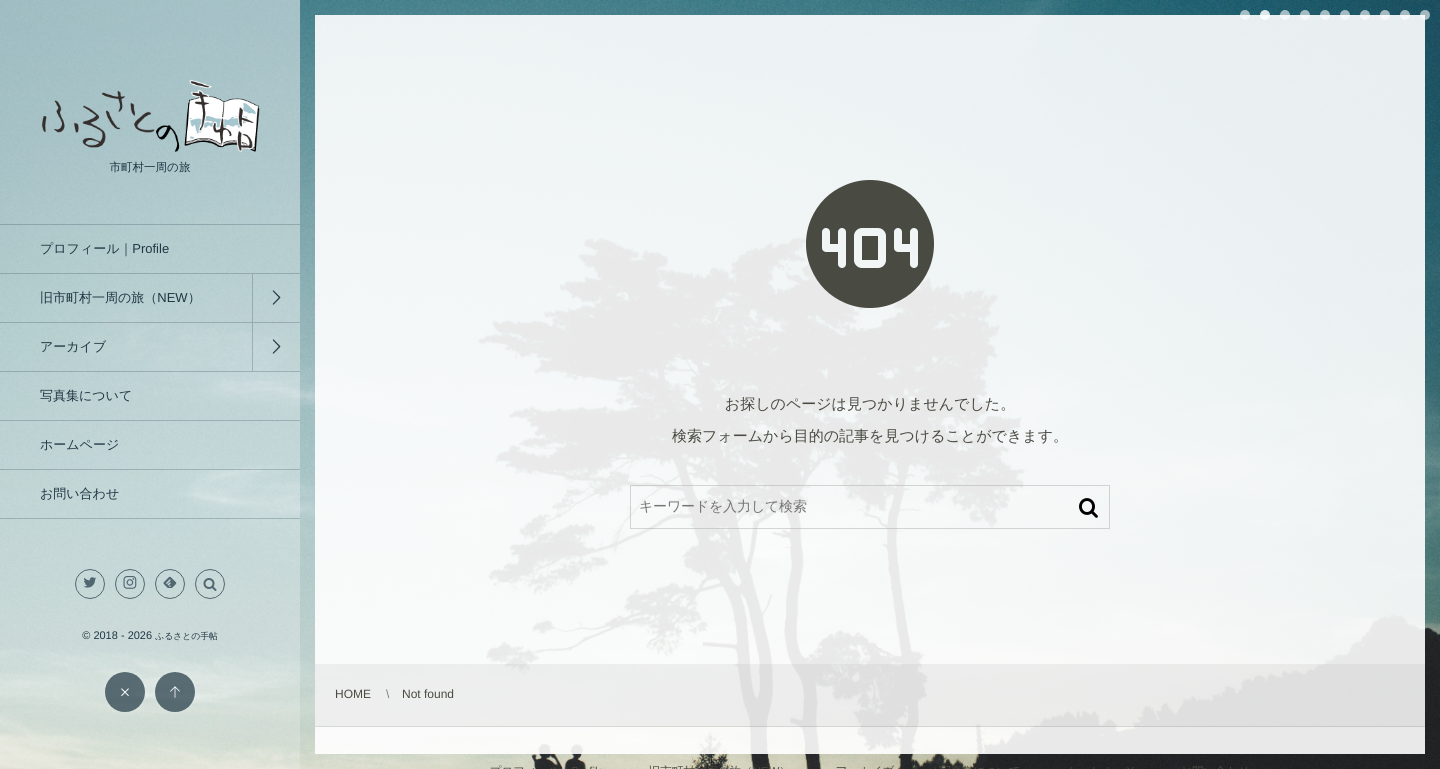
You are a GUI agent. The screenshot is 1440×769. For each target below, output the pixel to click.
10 (1425, 15)
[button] (210, 584)
